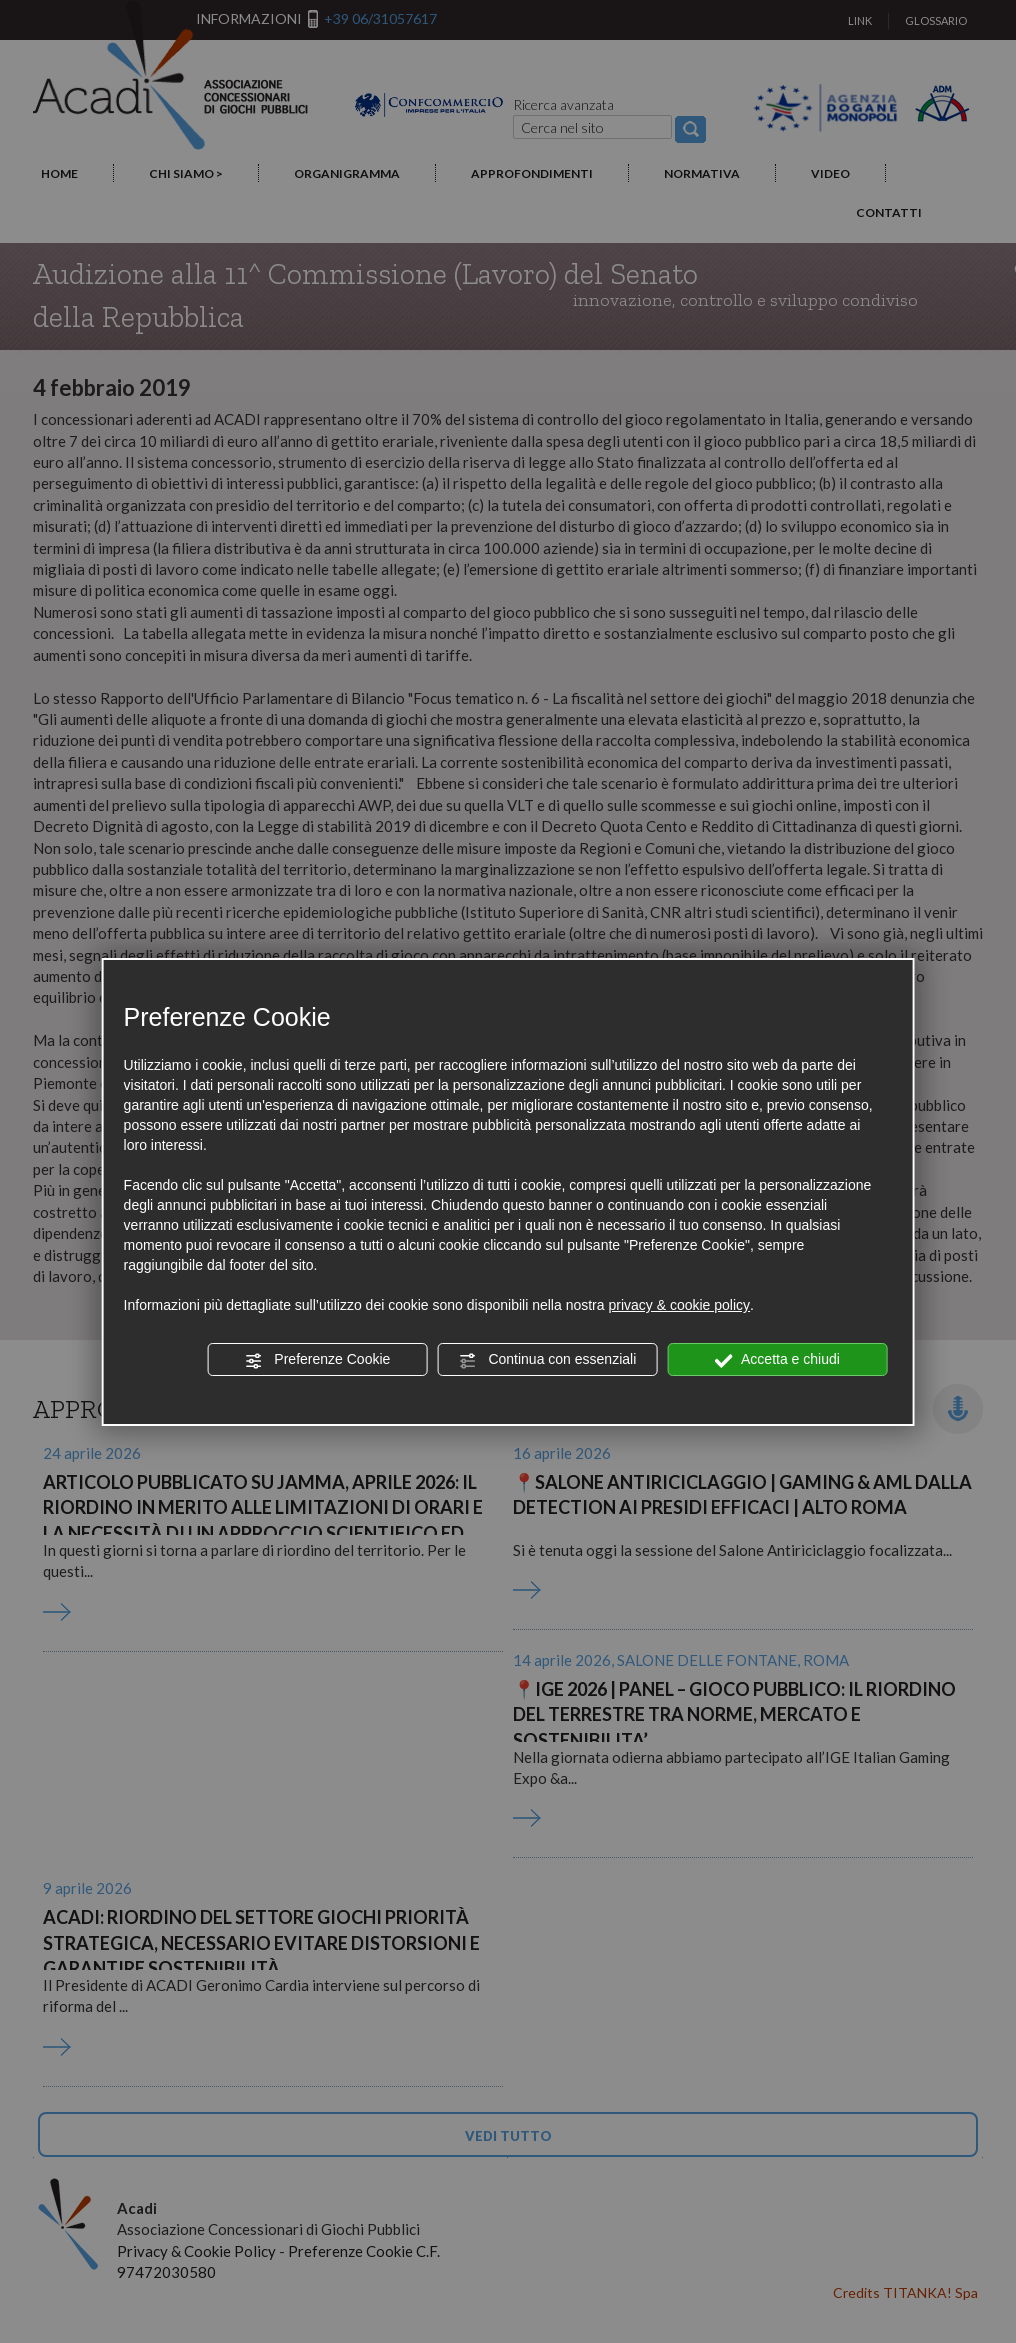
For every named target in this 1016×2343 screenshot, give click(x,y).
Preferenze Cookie (317, 1360)
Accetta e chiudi (777, 1360)
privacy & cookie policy (679, 1305)
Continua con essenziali (548, 1360)
